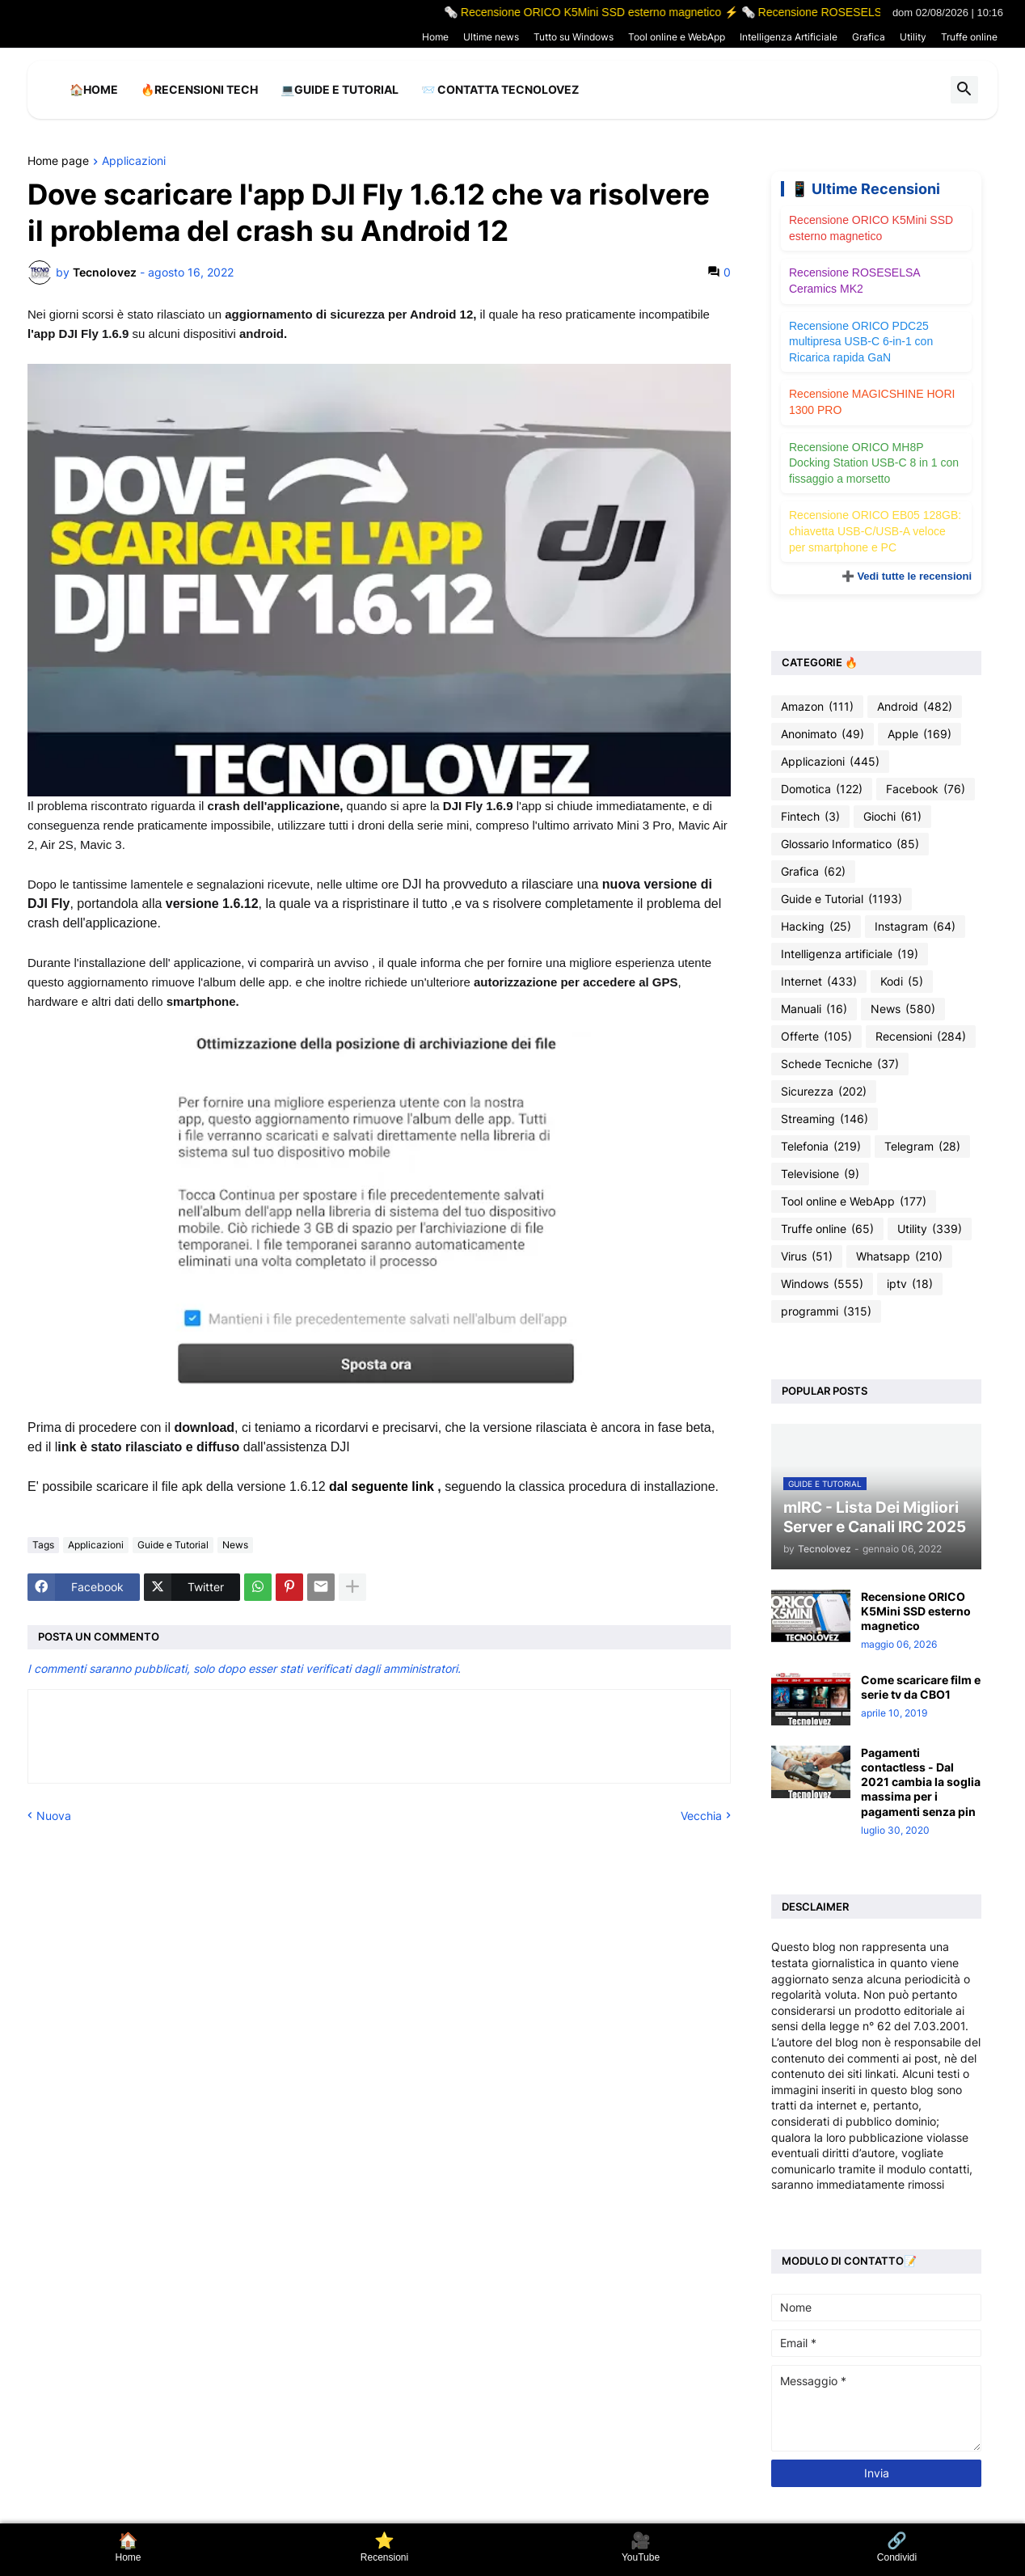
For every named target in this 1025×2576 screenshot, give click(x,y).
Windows (822, 1284)
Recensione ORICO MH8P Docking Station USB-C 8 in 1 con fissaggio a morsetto (874, 463)
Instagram (915, 926)
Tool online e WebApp (676, 37)
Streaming (824, 1119)
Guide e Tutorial (173, 1545)
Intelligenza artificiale (849, 954)
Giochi (892, 817)
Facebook (925, 789)
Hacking (816, 926)
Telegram (922, 1146)
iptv (910, 1284)
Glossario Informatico (850, 844)
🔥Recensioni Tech (199, 89)
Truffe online (969, 37)
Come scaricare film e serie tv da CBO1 (921, 1687)
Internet (819, 981)
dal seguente (370, 1486)
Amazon (817, 707)
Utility (913, 37)
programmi (826, 1311)
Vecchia (701, 1815)
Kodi (901, 981)
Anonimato (822, 734)
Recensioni (920, 1036)
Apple (919, 734)
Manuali (814, 1009)
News (235, 1545)
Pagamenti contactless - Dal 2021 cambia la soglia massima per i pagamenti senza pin (921, 1782)
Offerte (816, 1036)
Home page (58, 161)
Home (435, 37)
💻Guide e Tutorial (340, 89)
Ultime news (491, 37)
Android (914, 707)
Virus (807, 1256)
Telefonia (821, 1146)
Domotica (822, 789)
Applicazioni (134, 161)
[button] (964, 89)
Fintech (810, 817)
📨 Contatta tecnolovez (500, 89)
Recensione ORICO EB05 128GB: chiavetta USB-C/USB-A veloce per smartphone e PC (875, 531)
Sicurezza (824, 1091)
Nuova (53, 1815)
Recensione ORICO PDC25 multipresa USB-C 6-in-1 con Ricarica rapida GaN (861, 341)
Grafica (868, 37)
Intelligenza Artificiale (788, 37)
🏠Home (94, 89)
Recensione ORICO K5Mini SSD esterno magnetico (916, 1611)
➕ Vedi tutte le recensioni (907, 576)
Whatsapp (899, 1256)
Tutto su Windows (574, 37)
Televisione (820, 1174)
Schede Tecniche (840, 1064)
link (422, 1486)
